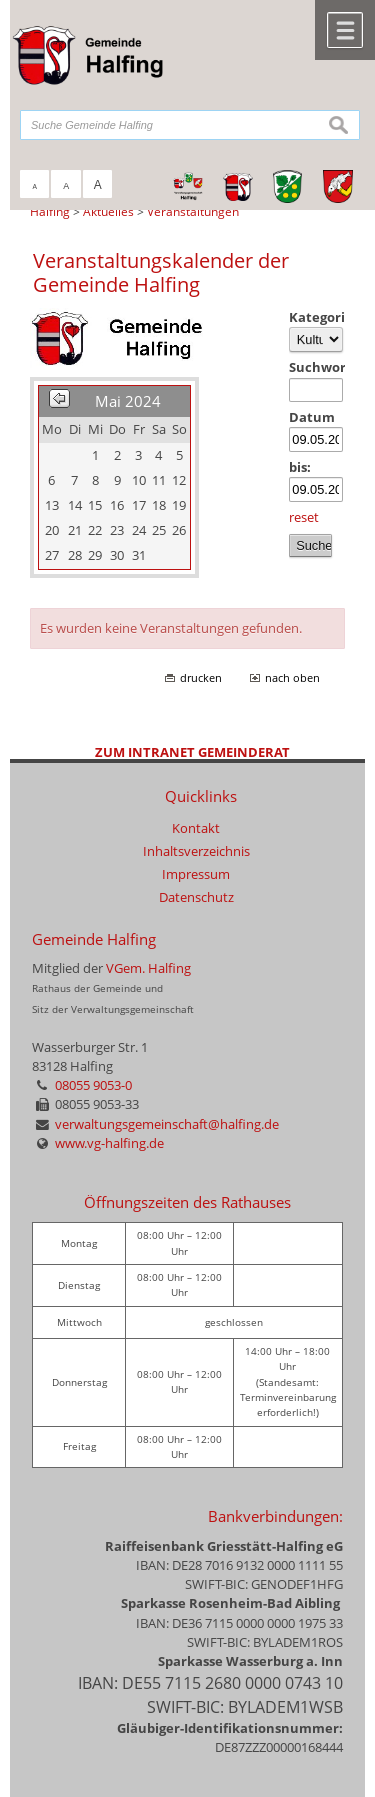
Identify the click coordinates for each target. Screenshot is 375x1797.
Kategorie (317, 317)
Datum (312, 417)
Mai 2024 (128, 401)
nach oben (292, 678)
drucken (201, 678)
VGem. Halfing (148, 968)
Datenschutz (196, 897)
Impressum (196, 874)
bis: (300, 467)
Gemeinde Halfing (94, 939)
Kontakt (196, 828)
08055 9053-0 (93, 1085)
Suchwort (317, 367)
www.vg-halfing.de (109, 1143)
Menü (345, 30)
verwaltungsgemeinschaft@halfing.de (167, 1124)
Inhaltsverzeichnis (196, 851)
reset (304, 517)
